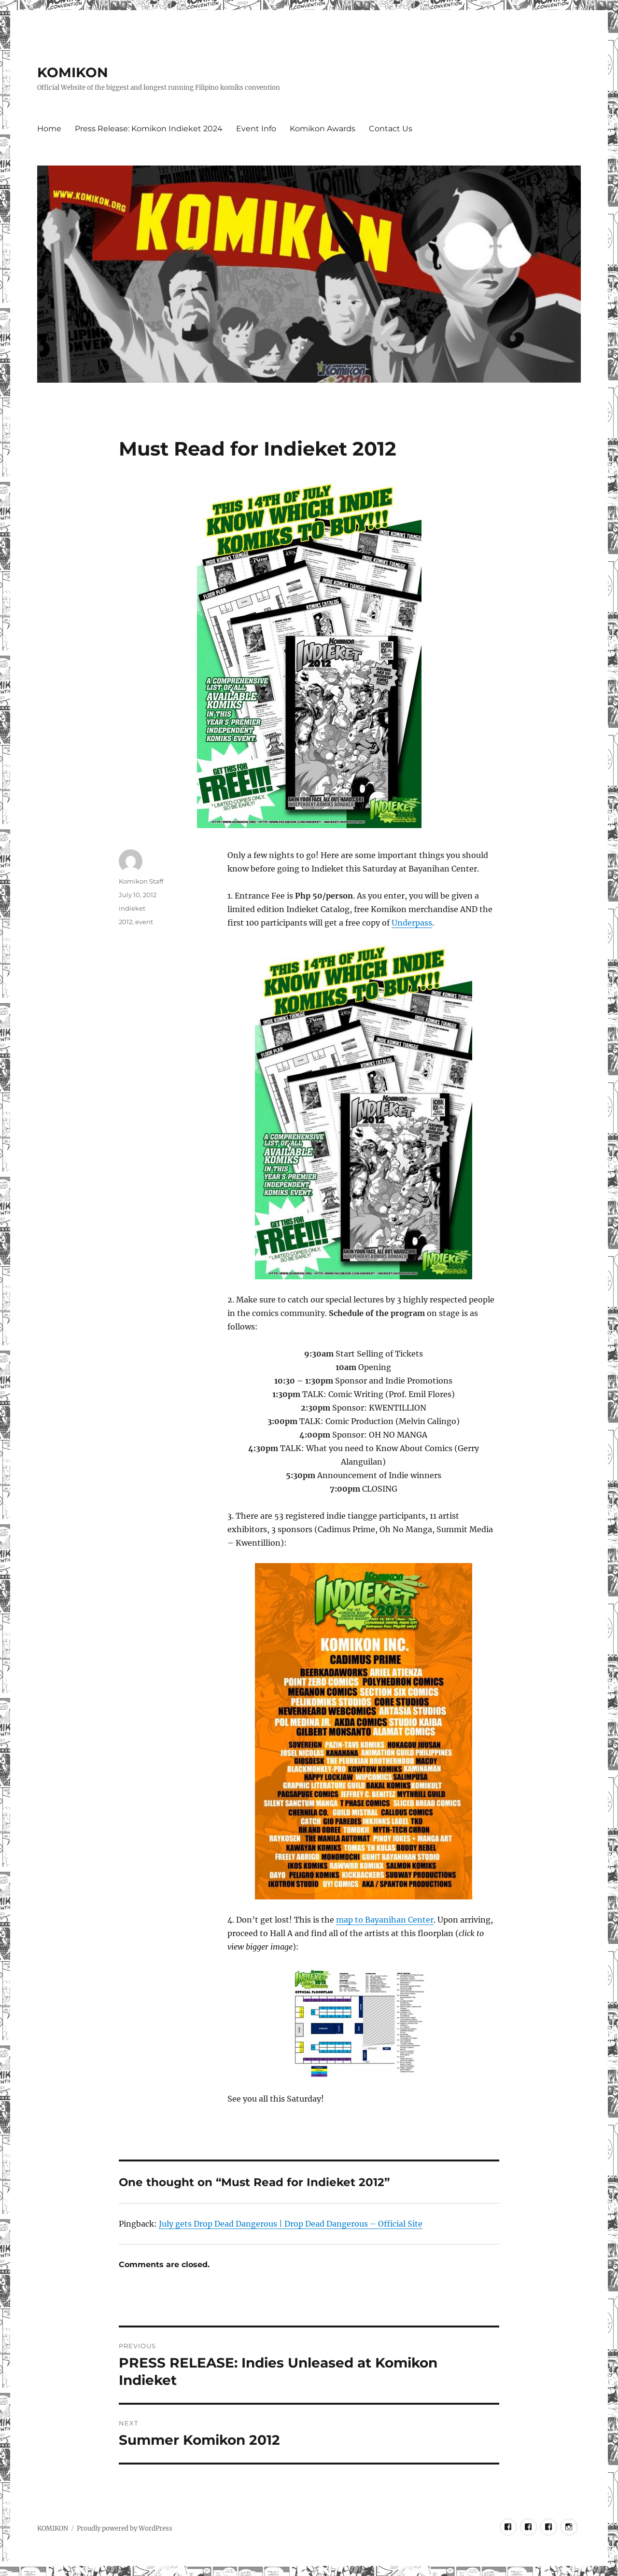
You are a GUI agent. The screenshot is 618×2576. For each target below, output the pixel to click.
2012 (125, 922)
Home (49, 128)
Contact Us (390, 128)
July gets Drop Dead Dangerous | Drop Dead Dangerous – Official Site (290, 2224)
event (144, 922)
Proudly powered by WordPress (124, 2528)
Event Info (256, 128)
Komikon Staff (141, 881)
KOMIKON (72, 72)
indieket (132, 908)
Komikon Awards (322, 128)
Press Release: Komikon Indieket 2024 (149, 128)
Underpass (412, 923)
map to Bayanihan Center (385, 1920)
